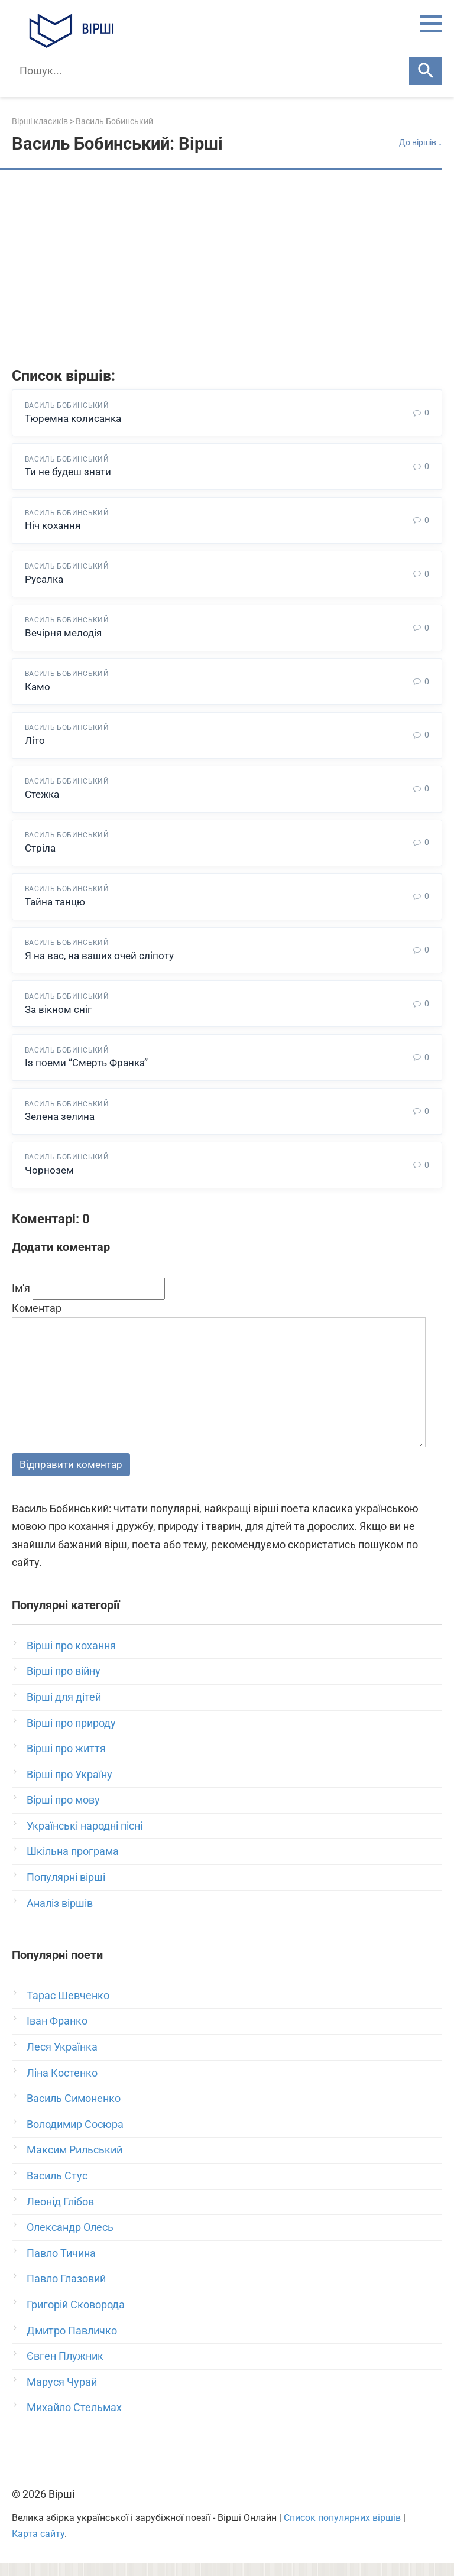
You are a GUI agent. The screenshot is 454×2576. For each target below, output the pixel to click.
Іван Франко (57, 2034)
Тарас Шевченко (68, 2008)
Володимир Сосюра (75, 2137)
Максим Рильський (74, 2163)
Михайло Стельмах (74, 2420)
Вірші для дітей (64, 1710)
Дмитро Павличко (72, 2343)
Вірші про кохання (71, 1658)
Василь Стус (57, 2188)
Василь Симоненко (74, 2111)
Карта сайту (38, 2546)
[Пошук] (208, 71)
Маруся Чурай (62, 2395)
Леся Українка (62, 2060)
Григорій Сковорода (76, 2317)
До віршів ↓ (420, 143)
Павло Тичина (61, 2266)
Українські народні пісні (84, 1839)
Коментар (36, 1320)
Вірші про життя (66, 1761)
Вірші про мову (63, 1813)
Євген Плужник (65, 2369)
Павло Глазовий (66, 2292)
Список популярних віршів (342, 2530)
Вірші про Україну (69, 1787)
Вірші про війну (63, 1684)
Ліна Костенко (62, 2086)
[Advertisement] (227, 270)
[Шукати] (425, 71)
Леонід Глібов (60, 2214)
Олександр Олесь (70, 2240)
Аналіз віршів (60, 1916)
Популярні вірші (66, 1890)
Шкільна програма (73, 1865)
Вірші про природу (71, 1736)
